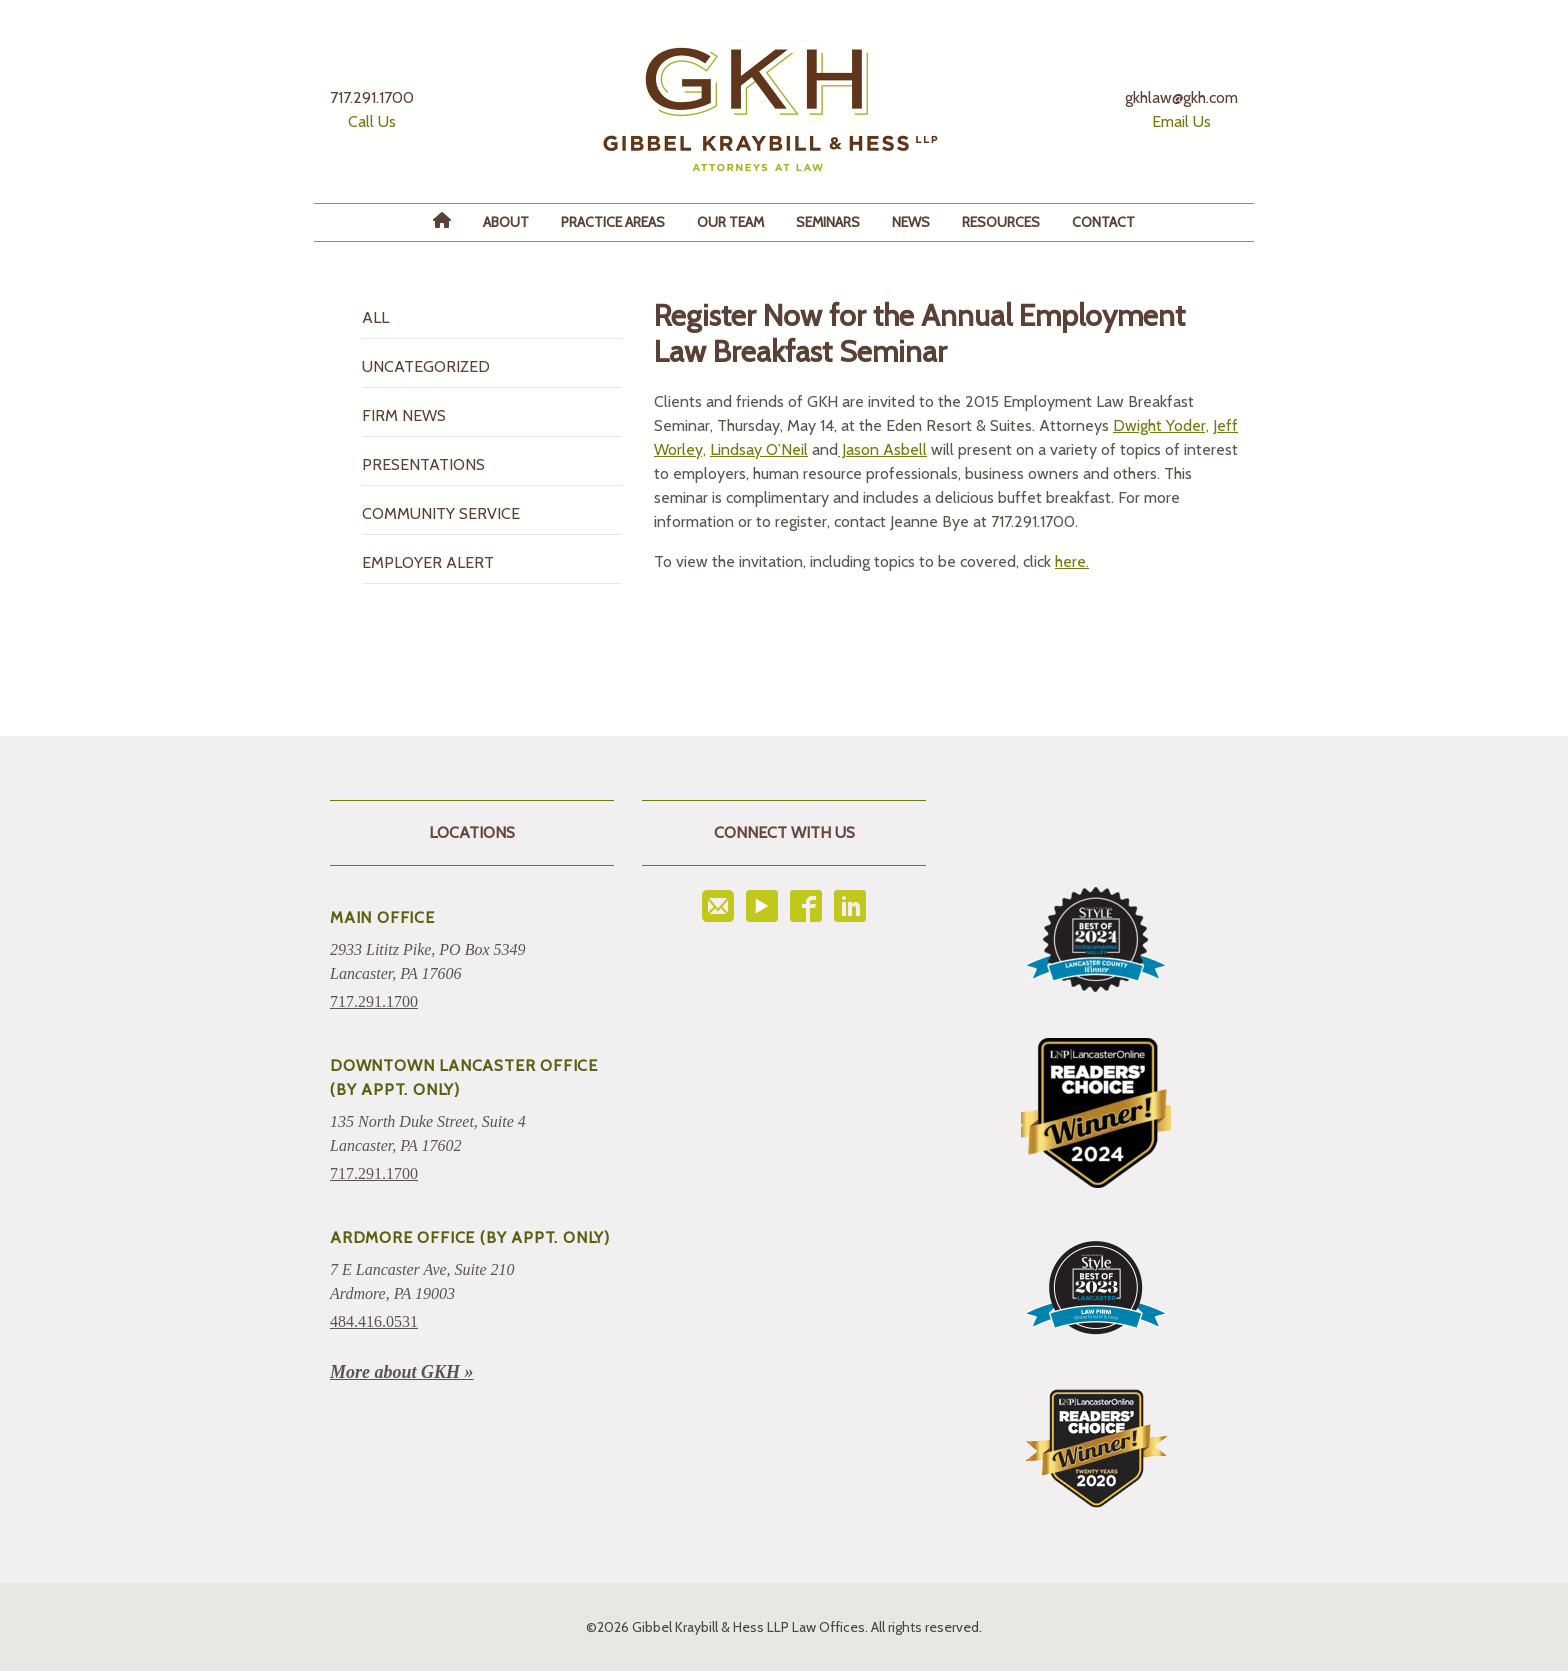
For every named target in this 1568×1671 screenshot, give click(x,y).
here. (1072, 561)
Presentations (423, 464)
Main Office (382, 917)
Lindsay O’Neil (759, 449)
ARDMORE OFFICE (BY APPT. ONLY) (470, 1237)
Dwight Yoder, (1161, 425)
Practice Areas (613, 222)
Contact (1103, 222)
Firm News (404, 415)
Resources (1001, 222)
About (506, 222)
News (911, 222)
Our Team (730, 222)
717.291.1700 (374, 1001)
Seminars (828, 222)
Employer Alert (428, 562)
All (375, 317)
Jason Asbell (882, 449)
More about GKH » (402, 1372)
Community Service (441, 513)
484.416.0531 (374, 1321)
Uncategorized (426, 366)
